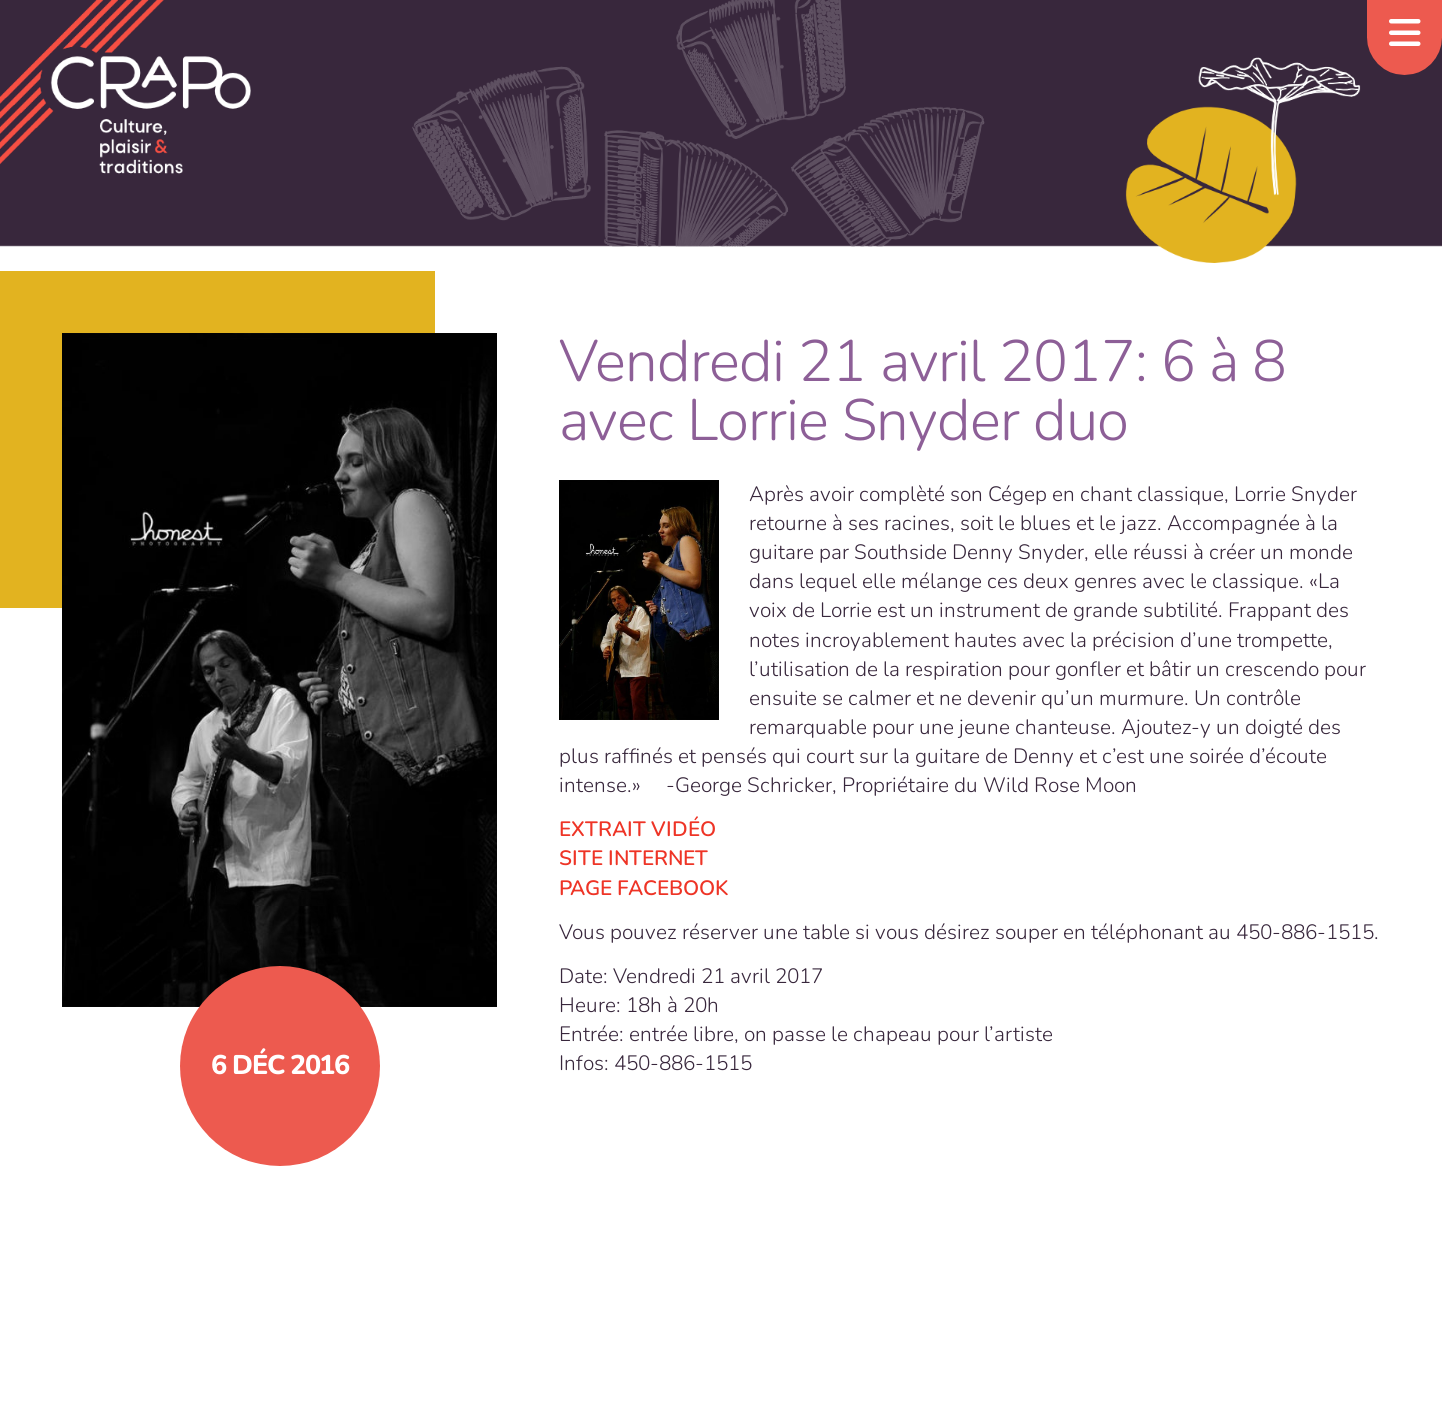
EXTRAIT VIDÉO (637, 829)
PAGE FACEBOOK (643, 888)
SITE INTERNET (633, 858)
